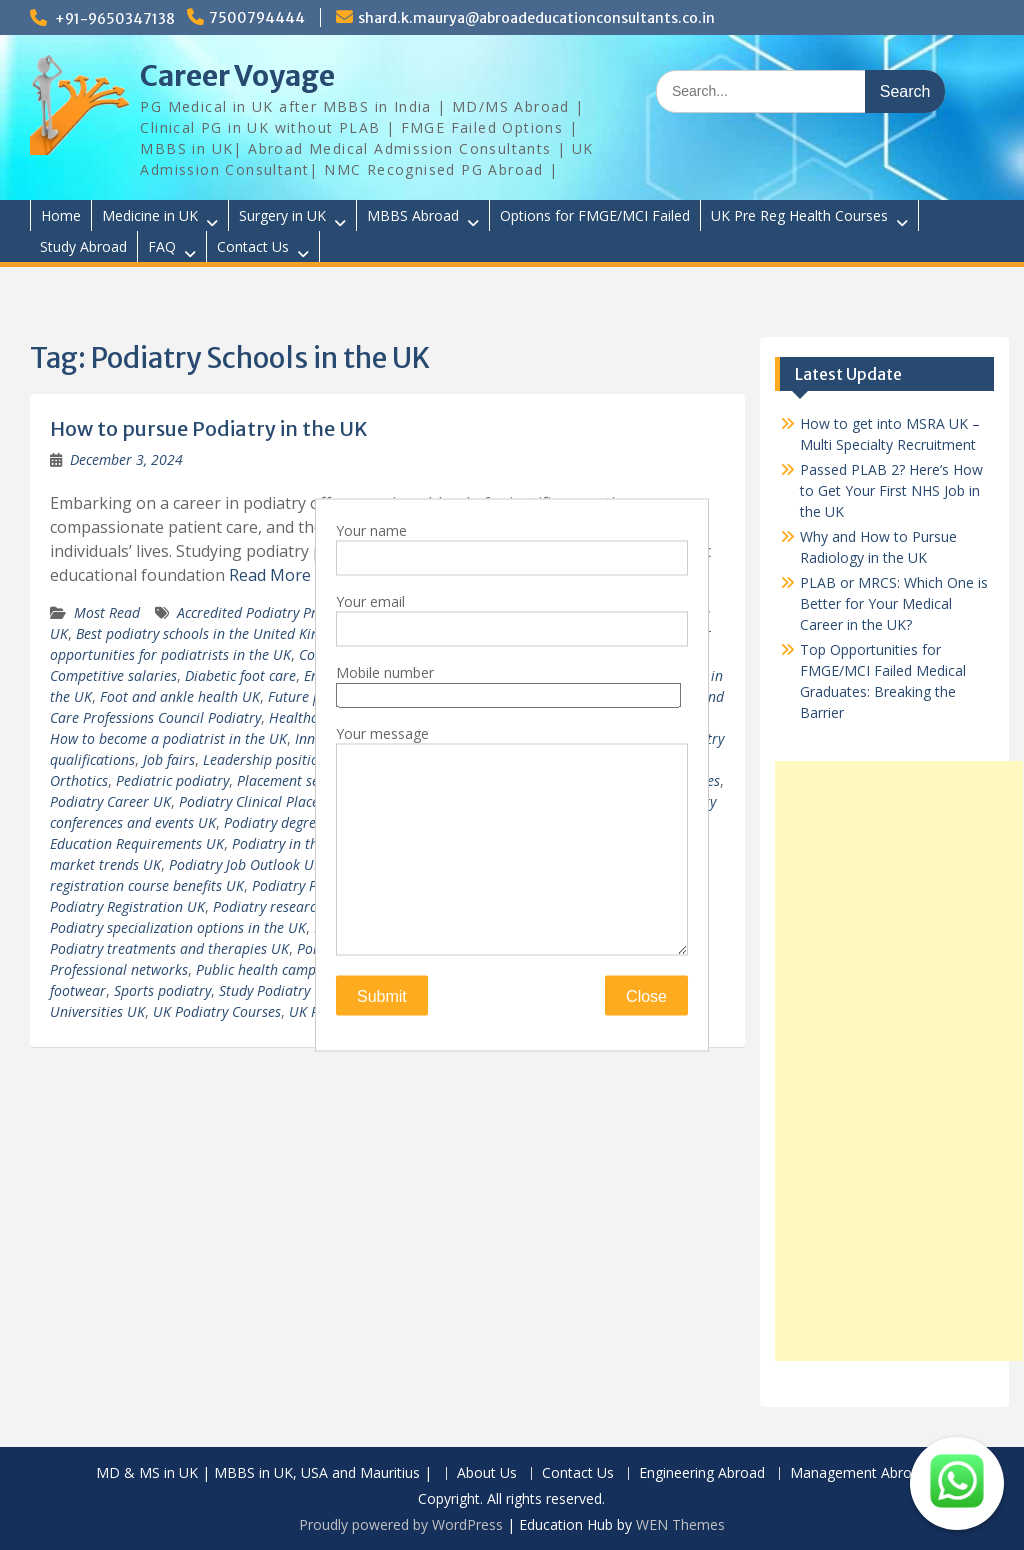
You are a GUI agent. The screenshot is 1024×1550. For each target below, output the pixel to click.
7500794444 (257, 18)
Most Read (107, 612)
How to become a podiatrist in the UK (168, 738)
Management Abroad (859, 1473)
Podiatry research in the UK (299, 906)
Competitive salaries (113, 675)
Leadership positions (268, 759)
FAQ (162, 246)
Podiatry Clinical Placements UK (279, 801)
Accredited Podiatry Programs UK (281, 612)
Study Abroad (83, 246)
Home (61, 215)
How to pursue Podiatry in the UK (209, 428)
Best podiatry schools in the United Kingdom (215, 633)
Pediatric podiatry (172, 780)
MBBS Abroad (413, 215)
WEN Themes (680, 1524)
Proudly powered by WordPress (401, 1524)
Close (646, 996)
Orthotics (79, 780)
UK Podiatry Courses (217, 1011)
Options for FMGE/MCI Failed (595, 215)
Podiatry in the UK (289, 843)
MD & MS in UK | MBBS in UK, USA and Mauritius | (264, 1473)
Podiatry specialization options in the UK (178, 927)
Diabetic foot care (240, 675)
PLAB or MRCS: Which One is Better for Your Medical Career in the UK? (894, 603)
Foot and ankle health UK (180, 696)
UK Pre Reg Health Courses (799, 215)
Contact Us (253, 246)
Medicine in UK (150, 215)
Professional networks (119, 969)
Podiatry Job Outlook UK (245, 864)
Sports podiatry (162, 990)
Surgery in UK (282, 215)
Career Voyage (237, 76)
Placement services (295, 780)
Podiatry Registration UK (127, 906)
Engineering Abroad (702, 1473)
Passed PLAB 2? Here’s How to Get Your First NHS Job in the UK (891, 490)
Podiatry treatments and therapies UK (169, 948)
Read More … (277, 575)
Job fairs (169, 759)
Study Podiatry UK (275, 990)
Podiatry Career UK (110, 801)
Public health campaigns (272, 969)
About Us (487, 1473)
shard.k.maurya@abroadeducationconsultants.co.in (536, 18)
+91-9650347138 (115, 19)
